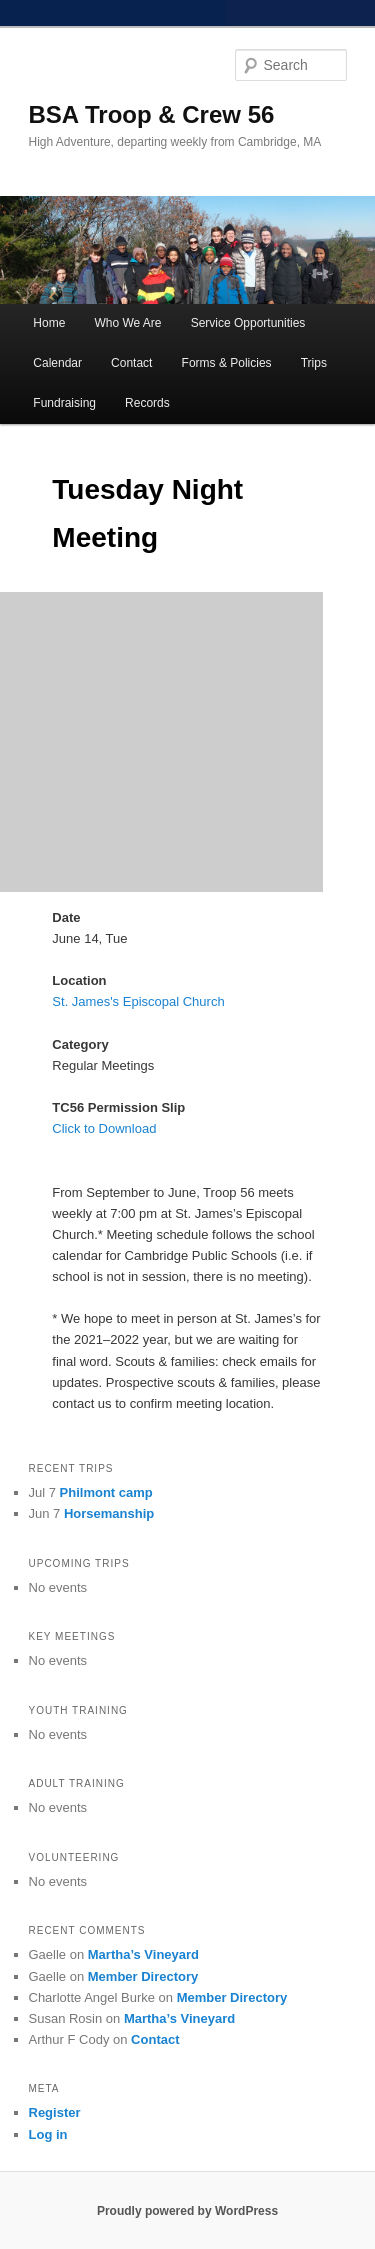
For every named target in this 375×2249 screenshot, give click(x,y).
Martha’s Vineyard (143, 1954)
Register (55, 2112)
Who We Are (127, 323)
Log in (48, 2134)
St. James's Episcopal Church (138, 1001)
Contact (131, 363)
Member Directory (143, 1976)
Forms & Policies (227, 363)
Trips (314, 363)
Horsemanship (109, 1513)
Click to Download (104, 1128)
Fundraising (64, 403)
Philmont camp (106, 1492)
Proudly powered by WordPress (187, 2211)
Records (147, 403)
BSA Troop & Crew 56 (152, 114)
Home (49, 323)
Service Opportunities (248, 323)
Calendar (57, 363)
